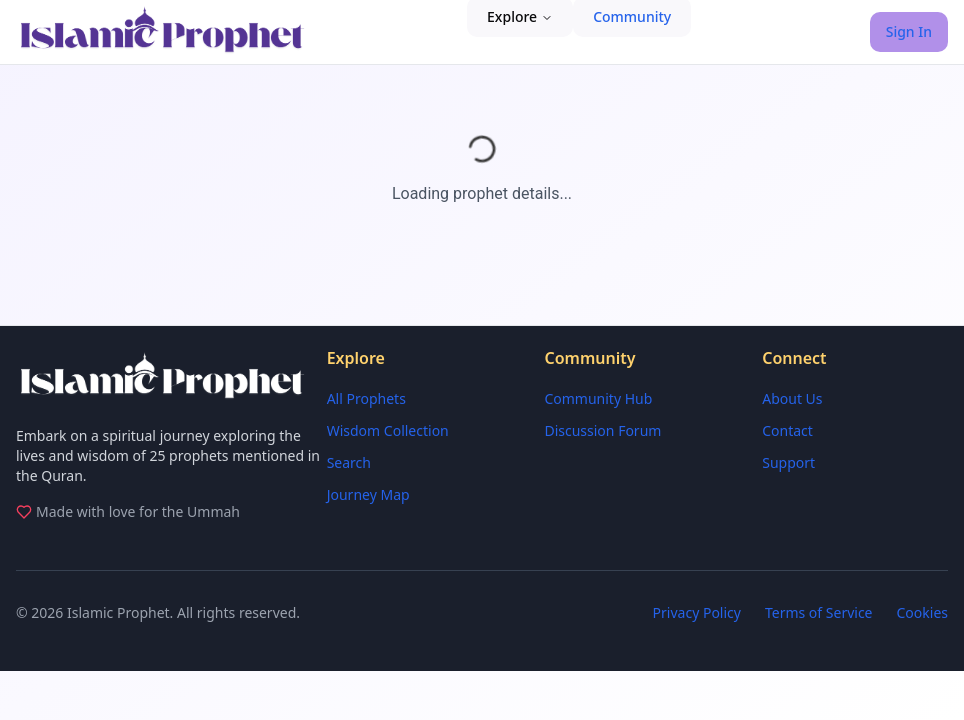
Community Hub (598, 398)
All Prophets (366, 398)
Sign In (909, 31)
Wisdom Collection (388, 430)
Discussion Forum (602, 430)
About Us (792, 398)
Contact (787, 430)
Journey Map (368, 494)
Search (349, 462)
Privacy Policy (697, 612)
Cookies (922, 612)
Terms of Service (819, 612)
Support (788, 462)
